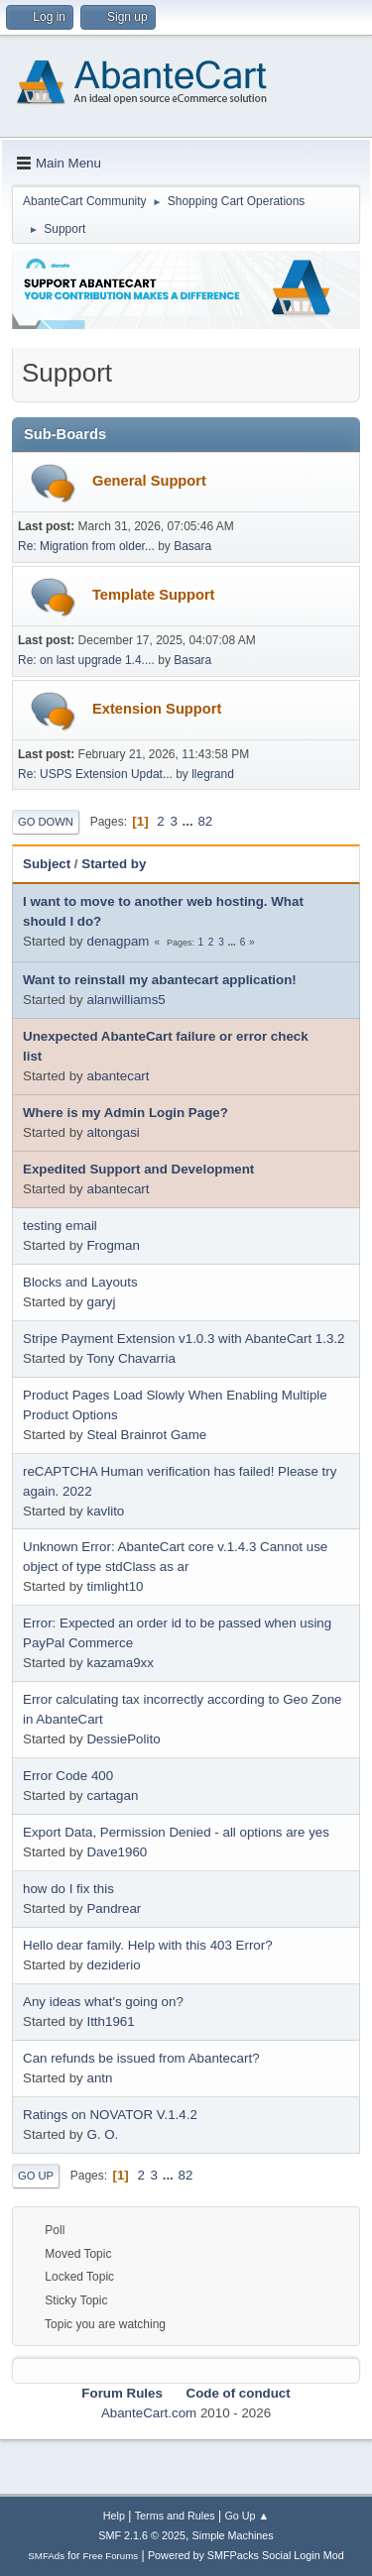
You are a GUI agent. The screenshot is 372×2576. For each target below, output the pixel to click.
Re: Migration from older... (86, 546)
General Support (149, 481)
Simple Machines (233, 2535)
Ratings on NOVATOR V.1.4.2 (110, 2114)
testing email (60, 1225)
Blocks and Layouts (80, 1282)
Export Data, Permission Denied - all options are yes (176, 1832)
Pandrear (113, 1908)
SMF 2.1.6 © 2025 (142, 2535)
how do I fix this (68, 1888)
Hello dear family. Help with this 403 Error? (148, 1945)
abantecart (117, 1075)
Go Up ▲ (246, 2515)
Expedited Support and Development (138, 1169)
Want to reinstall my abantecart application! (160, 979)
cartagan (112, 1795)
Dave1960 (116, 1852)
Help (114, 2515)
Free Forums (111, 2555)
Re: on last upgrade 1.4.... (86, 660)
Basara (192, 546)
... (190, 821)
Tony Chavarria (131, 1358)
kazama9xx (119, 1662)
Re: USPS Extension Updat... (95, 774)
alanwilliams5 (125, 999)
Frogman (112, 1245)
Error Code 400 (68, 1775)
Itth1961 (110, 2021)
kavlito (105, 1511)
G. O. (102, 2134)
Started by (113, 863)
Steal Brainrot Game (146, 1434)
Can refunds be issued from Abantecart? (141, 2058)
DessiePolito (123, 1739)
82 (204, 821)
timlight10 (114, 1586)
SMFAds (46, 2555)
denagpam (117, 941)
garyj (100, 1301)
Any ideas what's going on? (103, 2001)
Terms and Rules (175, 2515)
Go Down (45, 822)
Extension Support (156, 709)
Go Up (36, 2176)
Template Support (153, 595)
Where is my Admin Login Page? (125, 1112)
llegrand (212, 774)
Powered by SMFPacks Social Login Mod (246, 2555)
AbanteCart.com (148, 2413)
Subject (46, 863)
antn (99, 2078)
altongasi (112, 1132)
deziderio (113, 1965)
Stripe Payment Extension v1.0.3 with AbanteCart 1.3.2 (184, 1338)
